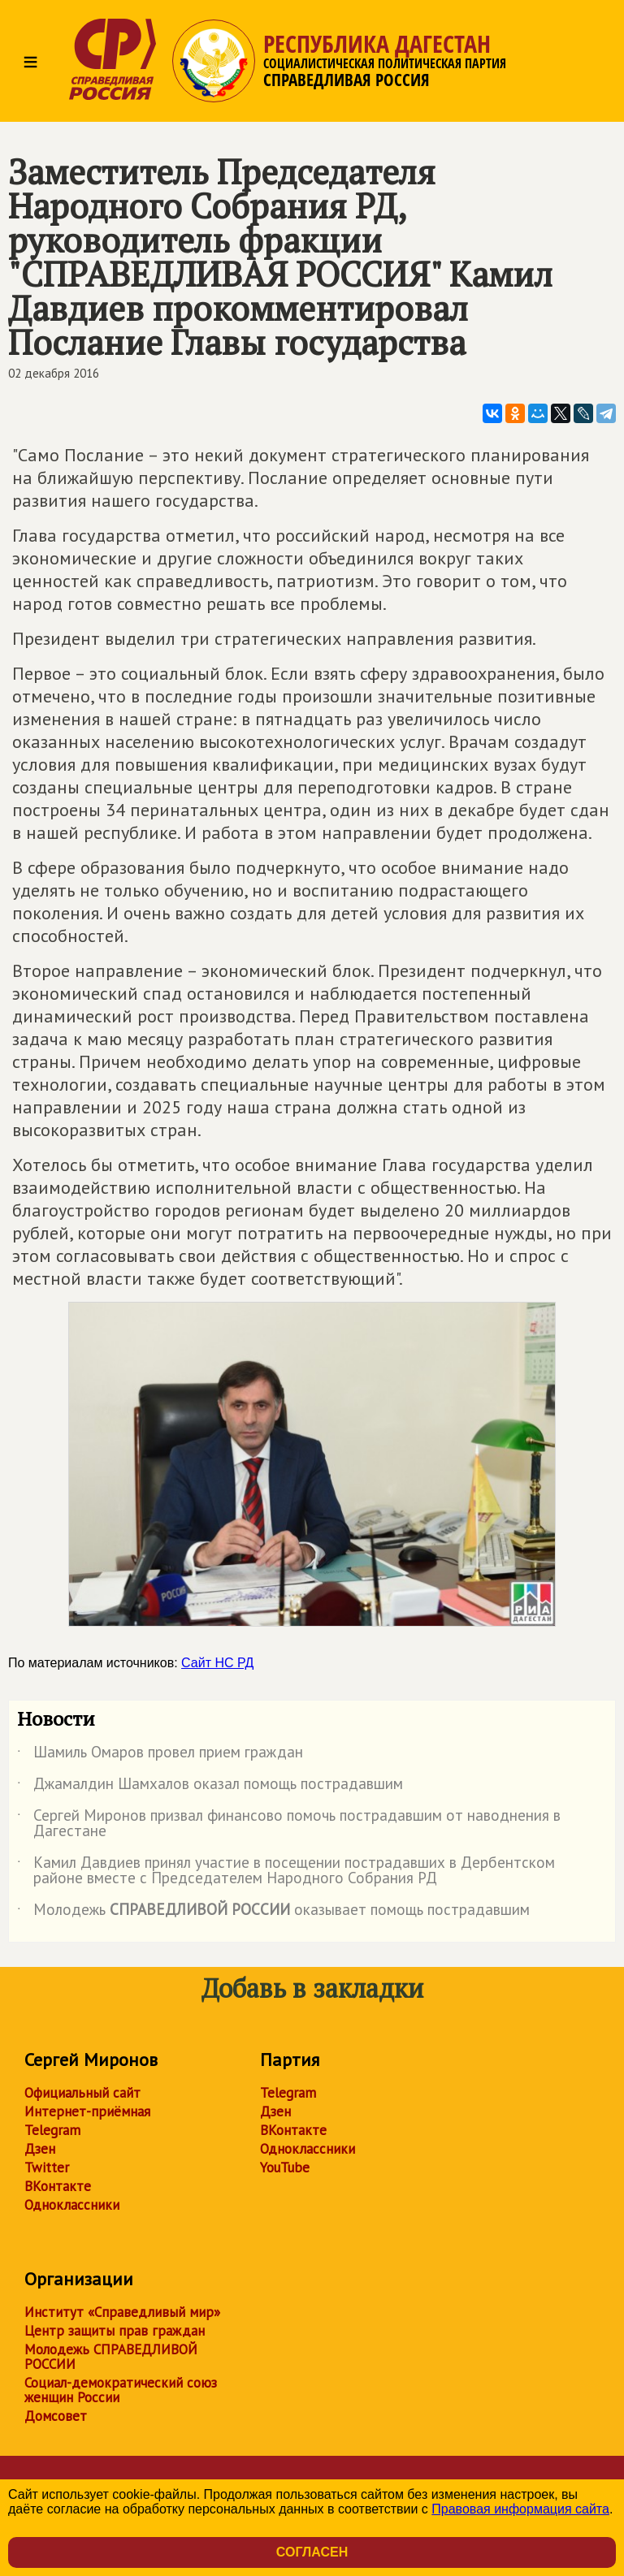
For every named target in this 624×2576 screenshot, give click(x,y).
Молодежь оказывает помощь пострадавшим (273, 1912)
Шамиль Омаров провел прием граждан (160, 1755)
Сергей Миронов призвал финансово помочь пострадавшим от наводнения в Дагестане (289, 1824)
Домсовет (55, 2416)
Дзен (39, 2149)
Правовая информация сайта (520, 2509)
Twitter (46, 2167)
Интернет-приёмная (87, 2111)
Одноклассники (71, 2205)
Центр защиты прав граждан (114, 2330)
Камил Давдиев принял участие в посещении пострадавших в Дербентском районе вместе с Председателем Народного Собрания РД (286, 1871)
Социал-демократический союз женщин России (120, 2390)
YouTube (285, 2167)
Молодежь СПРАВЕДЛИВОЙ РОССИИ (110, 2356)
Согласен (312, 2552)
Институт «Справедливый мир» (122, 2312)
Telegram (52, 2130)
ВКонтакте (57, 2186)
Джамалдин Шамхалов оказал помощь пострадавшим (210, 1786)
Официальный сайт (82, 2092)
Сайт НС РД (217, 1663)
